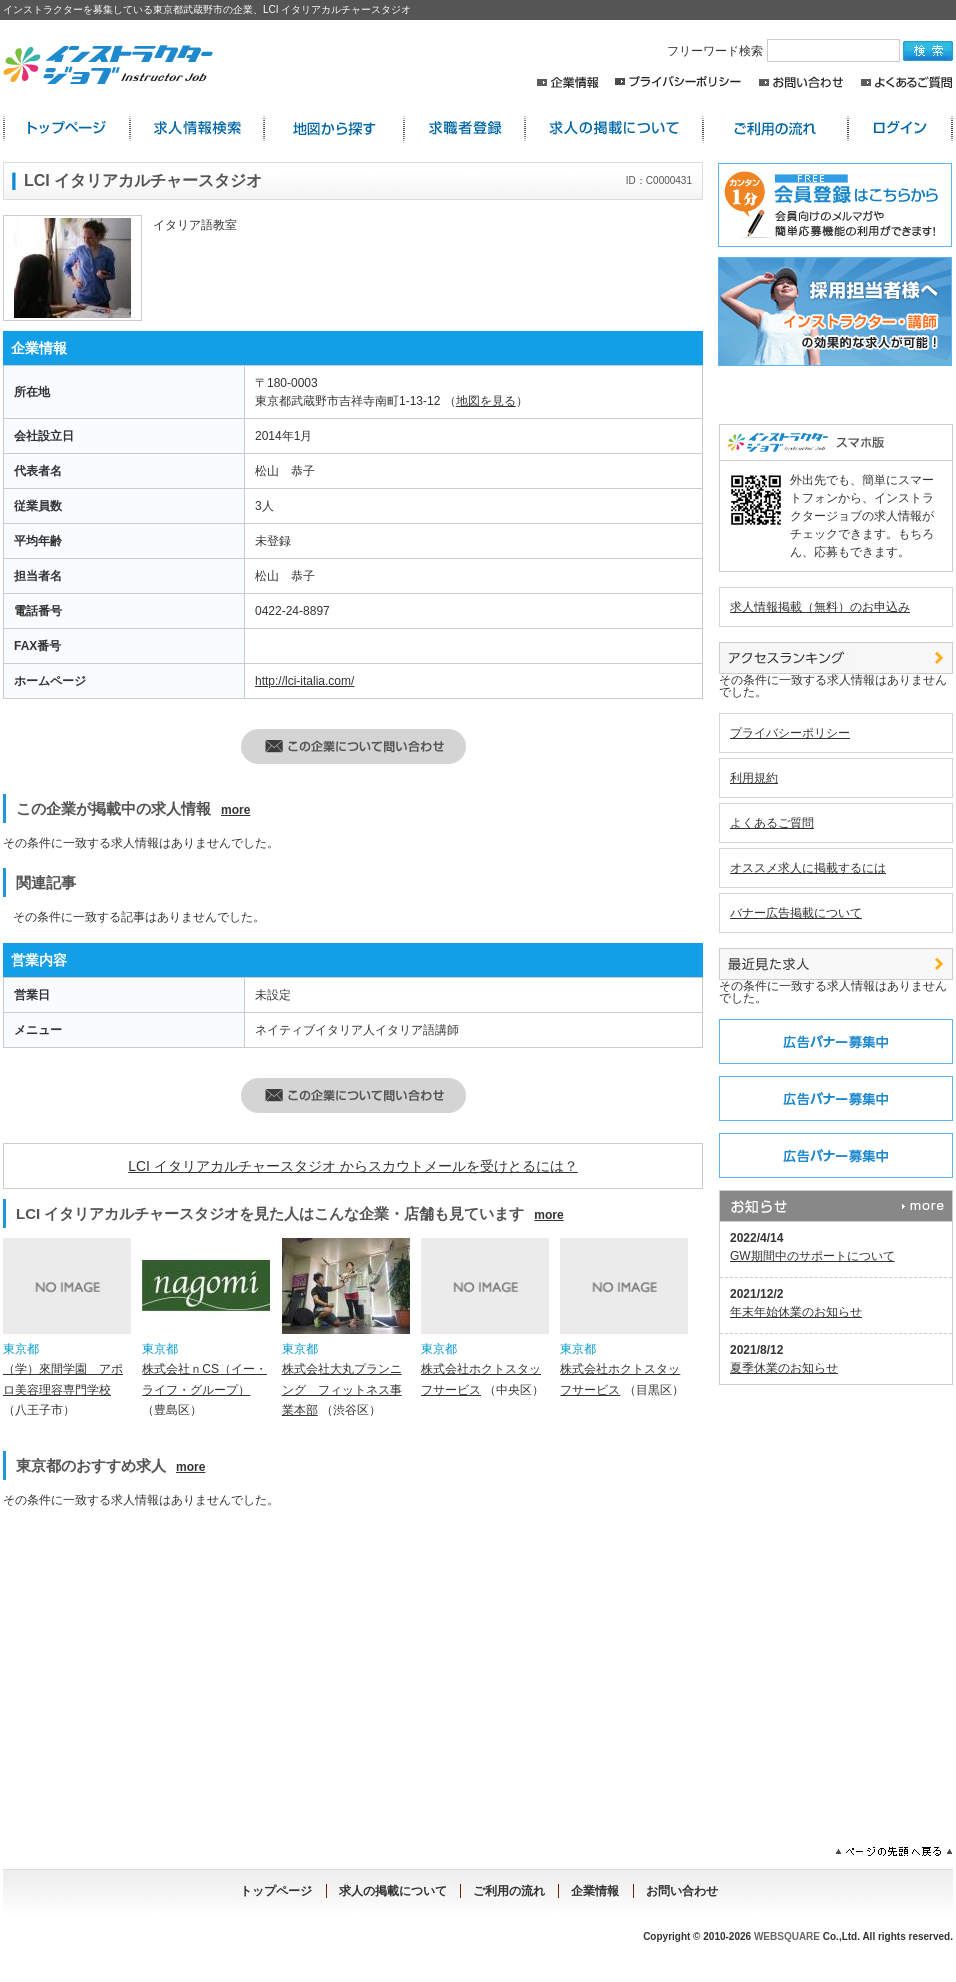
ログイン (900, 128)
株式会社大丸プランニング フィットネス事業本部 (342, 1389)
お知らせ (836, 1206)
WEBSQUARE (787, 1936)
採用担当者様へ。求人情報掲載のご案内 (832, 311)
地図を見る (486, 401)
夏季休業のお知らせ (784, 1368)
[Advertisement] (176, 1665)
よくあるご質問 (906, 82)
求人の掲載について (614, 128)
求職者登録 (464, 128)
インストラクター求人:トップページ (66, 128)
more (235, 810)
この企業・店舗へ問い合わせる (353, 746)
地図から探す (334, 128)
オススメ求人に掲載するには (808, 868)
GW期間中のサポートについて (812, 1256)
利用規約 (754, 778)
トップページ (276, 1891)
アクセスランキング (836, 658)
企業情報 (567, 82)
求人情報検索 (197, 128)
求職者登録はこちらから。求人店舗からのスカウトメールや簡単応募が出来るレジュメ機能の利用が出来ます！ (832, 205)
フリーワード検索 (785, 51)
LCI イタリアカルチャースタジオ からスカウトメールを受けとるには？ (353, 1166)
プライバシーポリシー (678, 82)
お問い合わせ (801, 82)
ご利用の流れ (775, 128)
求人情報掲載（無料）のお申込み (820, 607)
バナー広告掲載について (796, 913)
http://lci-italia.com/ (304, 681)
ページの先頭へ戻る (894, 1852)
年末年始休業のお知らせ (796, 1312)
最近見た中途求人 (836, 964)
